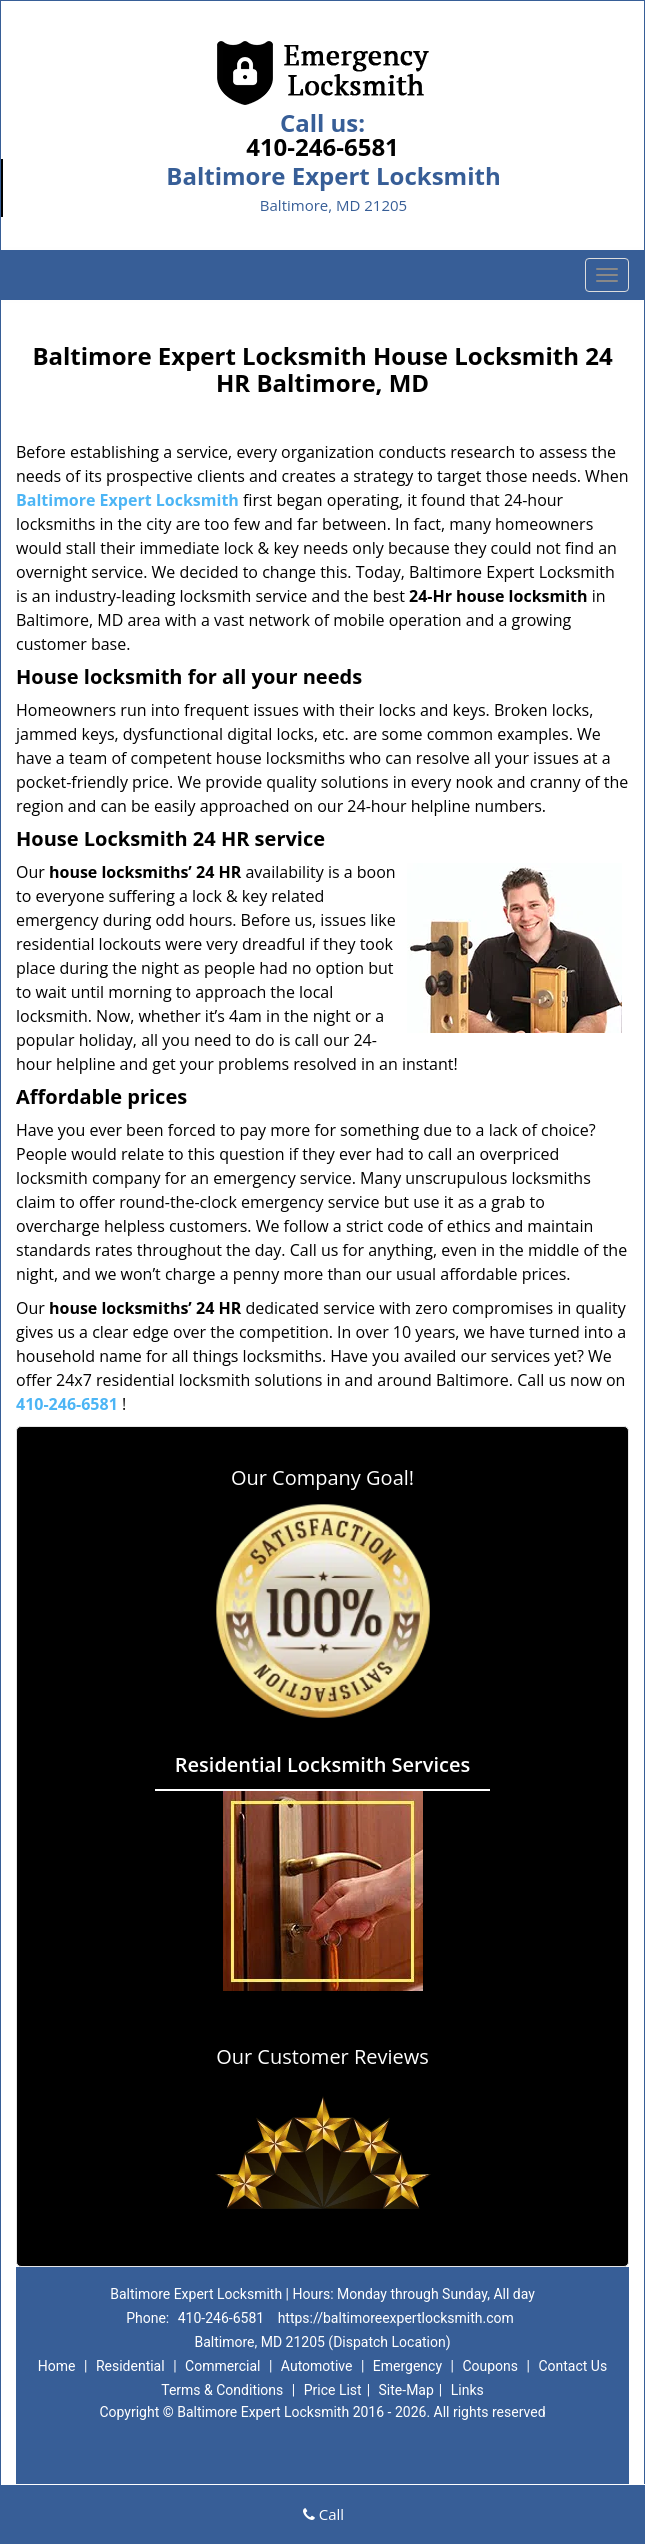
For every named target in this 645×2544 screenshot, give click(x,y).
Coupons (490, 2366)
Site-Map (406, 2390)
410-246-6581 (322, 146)
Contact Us (572, 2366)
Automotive (317, 2366)
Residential (130, 2366)
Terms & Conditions (222, 2390)
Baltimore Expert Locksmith (127, 500)
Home (57, 2366)
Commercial (222, 2366)
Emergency (407, 2366)
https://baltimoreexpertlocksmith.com (396, 2318)
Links (467, 2390)
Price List (333, 2390)
